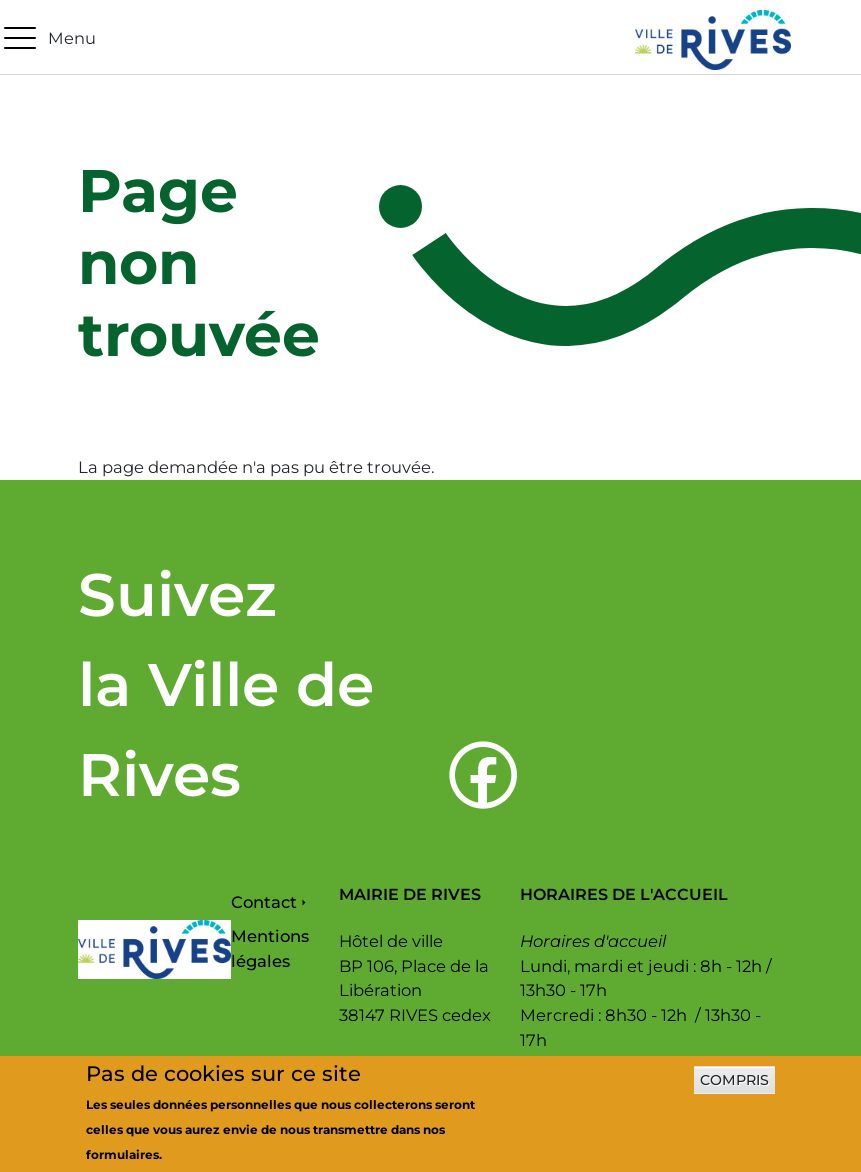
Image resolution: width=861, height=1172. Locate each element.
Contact (264, 902)
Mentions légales (270, 948)
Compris (734, 1087)
